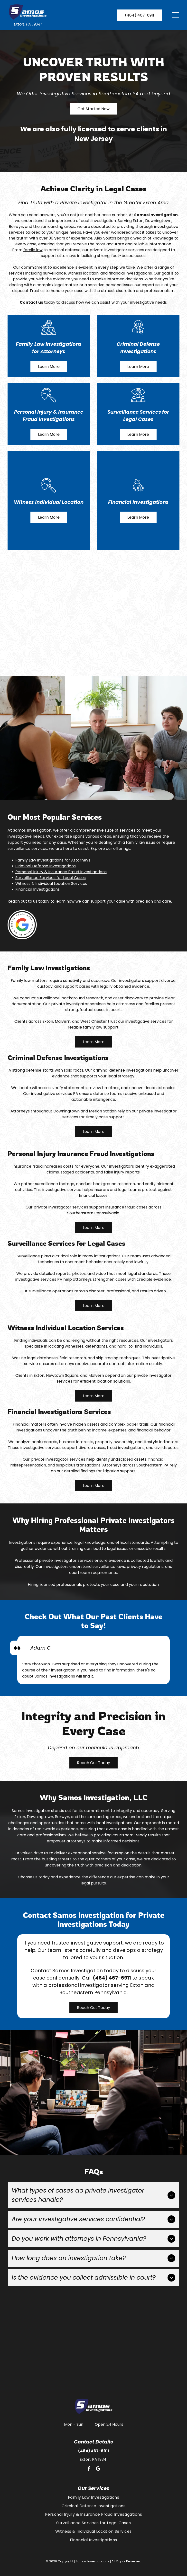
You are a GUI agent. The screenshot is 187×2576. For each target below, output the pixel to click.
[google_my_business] (98, 2469)
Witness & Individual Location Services (110, 883)
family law (87, 250)
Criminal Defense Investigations (104, 866)
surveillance (108, 273)
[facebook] (89, 2469)
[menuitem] (93, 2498)
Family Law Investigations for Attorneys (111, 860)
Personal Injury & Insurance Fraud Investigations (120, 872)
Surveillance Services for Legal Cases (109, 877)
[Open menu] (175, 15)
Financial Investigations (96, 889)
